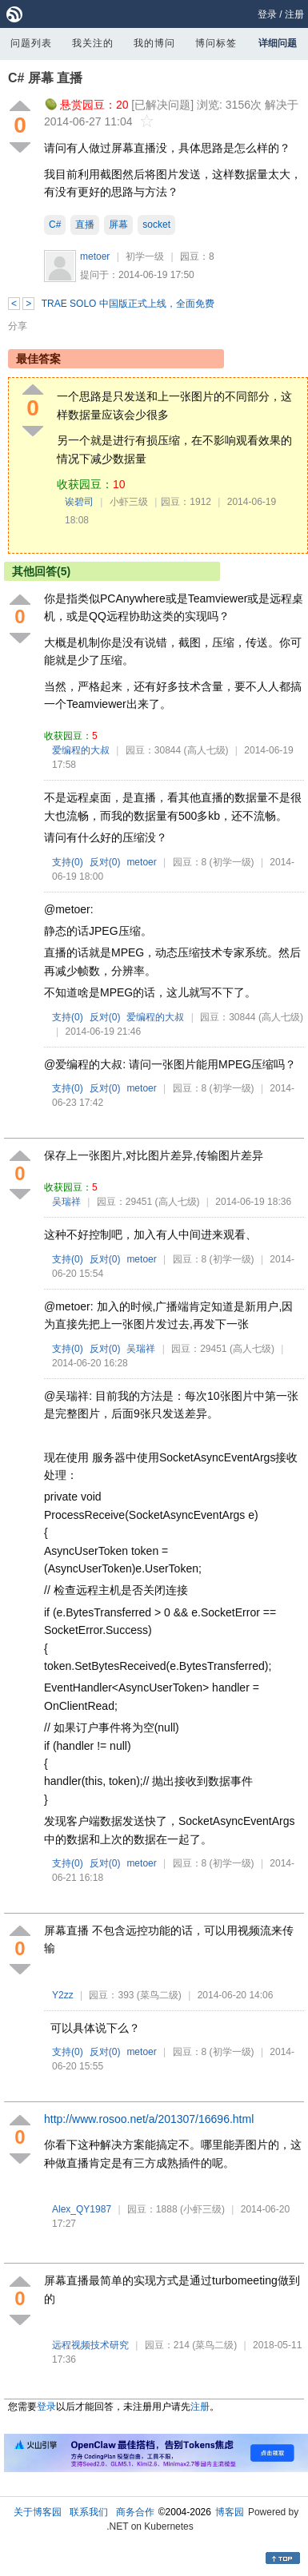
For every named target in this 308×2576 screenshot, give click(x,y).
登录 (267, 14)
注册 (294, 14)
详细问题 (277, 43)
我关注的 (93, 43)
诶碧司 (79, 501)
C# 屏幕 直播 (45, 78)
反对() (105, 862)
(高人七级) (206, 750)
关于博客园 (38, 2512)
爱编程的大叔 (81, 750)
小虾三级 (129, 501)
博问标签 (216, 43)
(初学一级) (232, 862)
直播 (84, 224)
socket (156, 224)
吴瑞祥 (66, 1201)
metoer (95, 256)
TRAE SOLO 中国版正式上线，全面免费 (128, 303)
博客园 (229, 2512)
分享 (17, 326)
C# (55, 224)
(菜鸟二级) (159, 1995)
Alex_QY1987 (81, 2209)
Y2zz (63, 1995)
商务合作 (135, 2512)
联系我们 (89, 2512)
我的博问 (154, 43)
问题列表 (31, 43)
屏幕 (118, 224)
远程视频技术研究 (90, 2345)
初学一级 (145, 256)
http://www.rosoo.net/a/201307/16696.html (149, 2119)
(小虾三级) (202, 2209)
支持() (67, 862)
